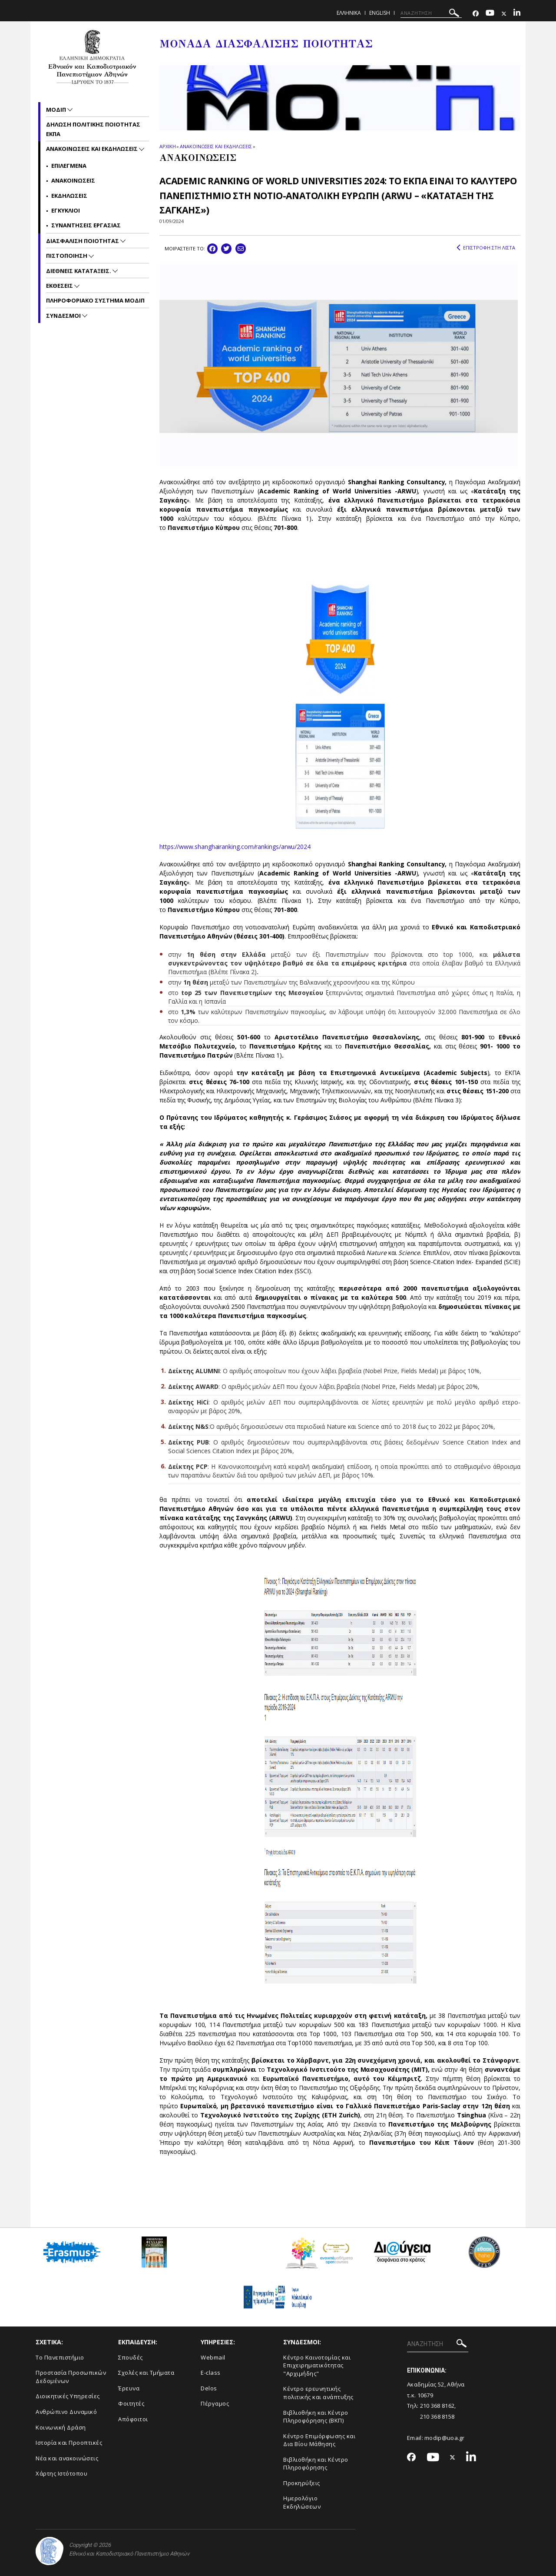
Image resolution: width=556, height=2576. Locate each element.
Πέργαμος (215, 2403)
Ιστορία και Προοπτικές (69, 2442)
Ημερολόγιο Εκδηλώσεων (302, 2502)
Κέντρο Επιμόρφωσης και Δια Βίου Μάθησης (319, 2440)
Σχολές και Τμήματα (146, 2372)
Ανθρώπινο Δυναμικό (66, 2412)
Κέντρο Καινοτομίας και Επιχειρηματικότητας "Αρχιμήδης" (317, 2365)
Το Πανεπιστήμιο (60, 2357)
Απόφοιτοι (133, 2419)
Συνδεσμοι (64, 316)
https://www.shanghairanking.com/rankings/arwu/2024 (235, 846)
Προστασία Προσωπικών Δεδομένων (71, 2377)
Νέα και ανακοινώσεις (67, 2458)
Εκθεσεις (60, 286)
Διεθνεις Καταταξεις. (79, 271)
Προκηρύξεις (301, 2483)
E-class (211, 2372)
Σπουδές (130, 2357)
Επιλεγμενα (68, 166)
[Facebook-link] (476, 13)
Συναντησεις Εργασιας (86, 225)
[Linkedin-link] (516, 13)
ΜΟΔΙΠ (56, 109)
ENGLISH (379, 13)
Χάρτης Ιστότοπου (61, 2473)
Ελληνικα (349, 13)
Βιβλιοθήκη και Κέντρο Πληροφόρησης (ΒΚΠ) (315, 2417)
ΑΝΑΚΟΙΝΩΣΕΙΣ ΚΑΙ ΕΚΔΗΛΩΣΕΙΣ (216, 146)
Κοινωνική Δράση (61, 2427)
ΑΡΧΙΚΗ (167, 146)
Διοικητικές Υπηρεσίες (68, 2396)
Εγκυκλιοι (65, 210)
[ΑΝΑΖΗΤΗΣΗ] (431, 13)
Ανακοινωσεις (73, 180)
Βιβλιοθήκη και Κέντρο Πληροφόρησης (315, 2464)
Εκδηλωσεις (69, 196)
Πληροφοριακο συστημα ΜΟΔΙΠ (95, 300)
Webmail (213, 2357)
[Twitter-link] (503, 13)
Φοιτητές (131, 2403)
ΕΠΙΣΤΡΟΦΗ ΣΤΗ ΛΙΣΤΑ (486, 247)
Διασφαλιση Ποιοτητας (83, 241)
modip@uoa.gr (445, 2438)
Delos (209, 2388)
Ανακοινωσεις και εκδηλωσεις (92, 149)
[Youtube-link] (490, 13)
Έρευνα (128, 2388)
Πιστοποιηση (67, 256)
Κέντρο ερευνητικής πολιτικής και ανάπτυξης (318, 2393)
